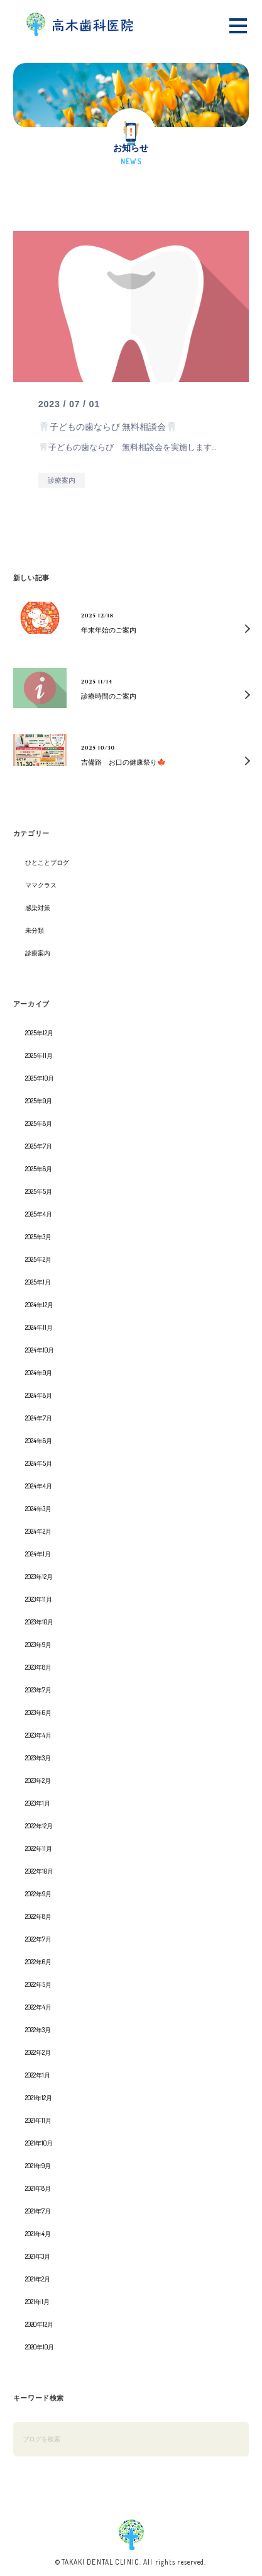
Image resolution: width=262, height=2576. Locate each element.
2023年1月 (37, 1803)
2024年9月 (38, 1372)
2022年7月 (38, 1939)
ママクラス (41, 885)
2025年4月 (38, 1214)
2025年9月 (38, 1101)
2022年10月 (39, 1871)
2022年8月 (38, 1916)
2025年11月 (39, 1055)
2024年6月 (38, 1440)
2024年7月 (38, 1418)
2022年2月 (38, 2052)
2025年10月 (39, 1078)
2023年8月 (38, 1667)
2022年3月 (38, 2029)
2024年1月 (38, 1554)
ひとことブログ (47, 862)
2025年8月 (38, 1123)
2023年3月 (38, 1758)
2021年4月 (38, 2233)
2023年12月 (39, 1576)
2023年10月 (39, 1622)
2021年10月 (39, 2143)
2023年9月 (38, 1644)
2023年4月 (38, 1735)
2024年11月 (39, 1327)
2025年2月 (38, 1259)
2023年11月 (38, 1599)
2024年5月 (38, 1463)
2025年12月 (39, 1033)
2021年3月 (37, 2256)
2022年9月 (38, 1894)
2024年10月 (39, 1350)
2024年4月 (38, 1486)
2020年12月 (39, 2324)
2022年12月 (39, 1826)
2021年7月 (38, 2211)
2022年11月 (38, 1848)
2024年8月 (38, 1395)
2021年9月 (38, 2165)
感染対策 (37, 907)
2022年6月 (38, 1962)
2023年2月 (38, 1780)
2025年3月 (38, 1236)
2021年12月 (38, 2097)
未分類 (34, 930)
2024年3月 (38, 1508)
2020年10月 (39, 2347)
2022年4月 (38, 2007)
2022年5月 (38, 1984)
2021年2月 (37, 2279)
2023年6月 (38, 1712)
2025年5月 (38, 1191)
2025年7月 (38, 1146)
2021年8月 (38, 2188)
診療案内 (37, 953)
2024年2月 (38, 1531)
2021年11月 (38, 2120)
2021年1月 (37, 2301)
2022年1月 (37, 2075)
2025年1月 (38, 1282)
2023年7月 (38, 1690)
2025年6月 (38, 1169)
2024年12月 (39, 1304)
